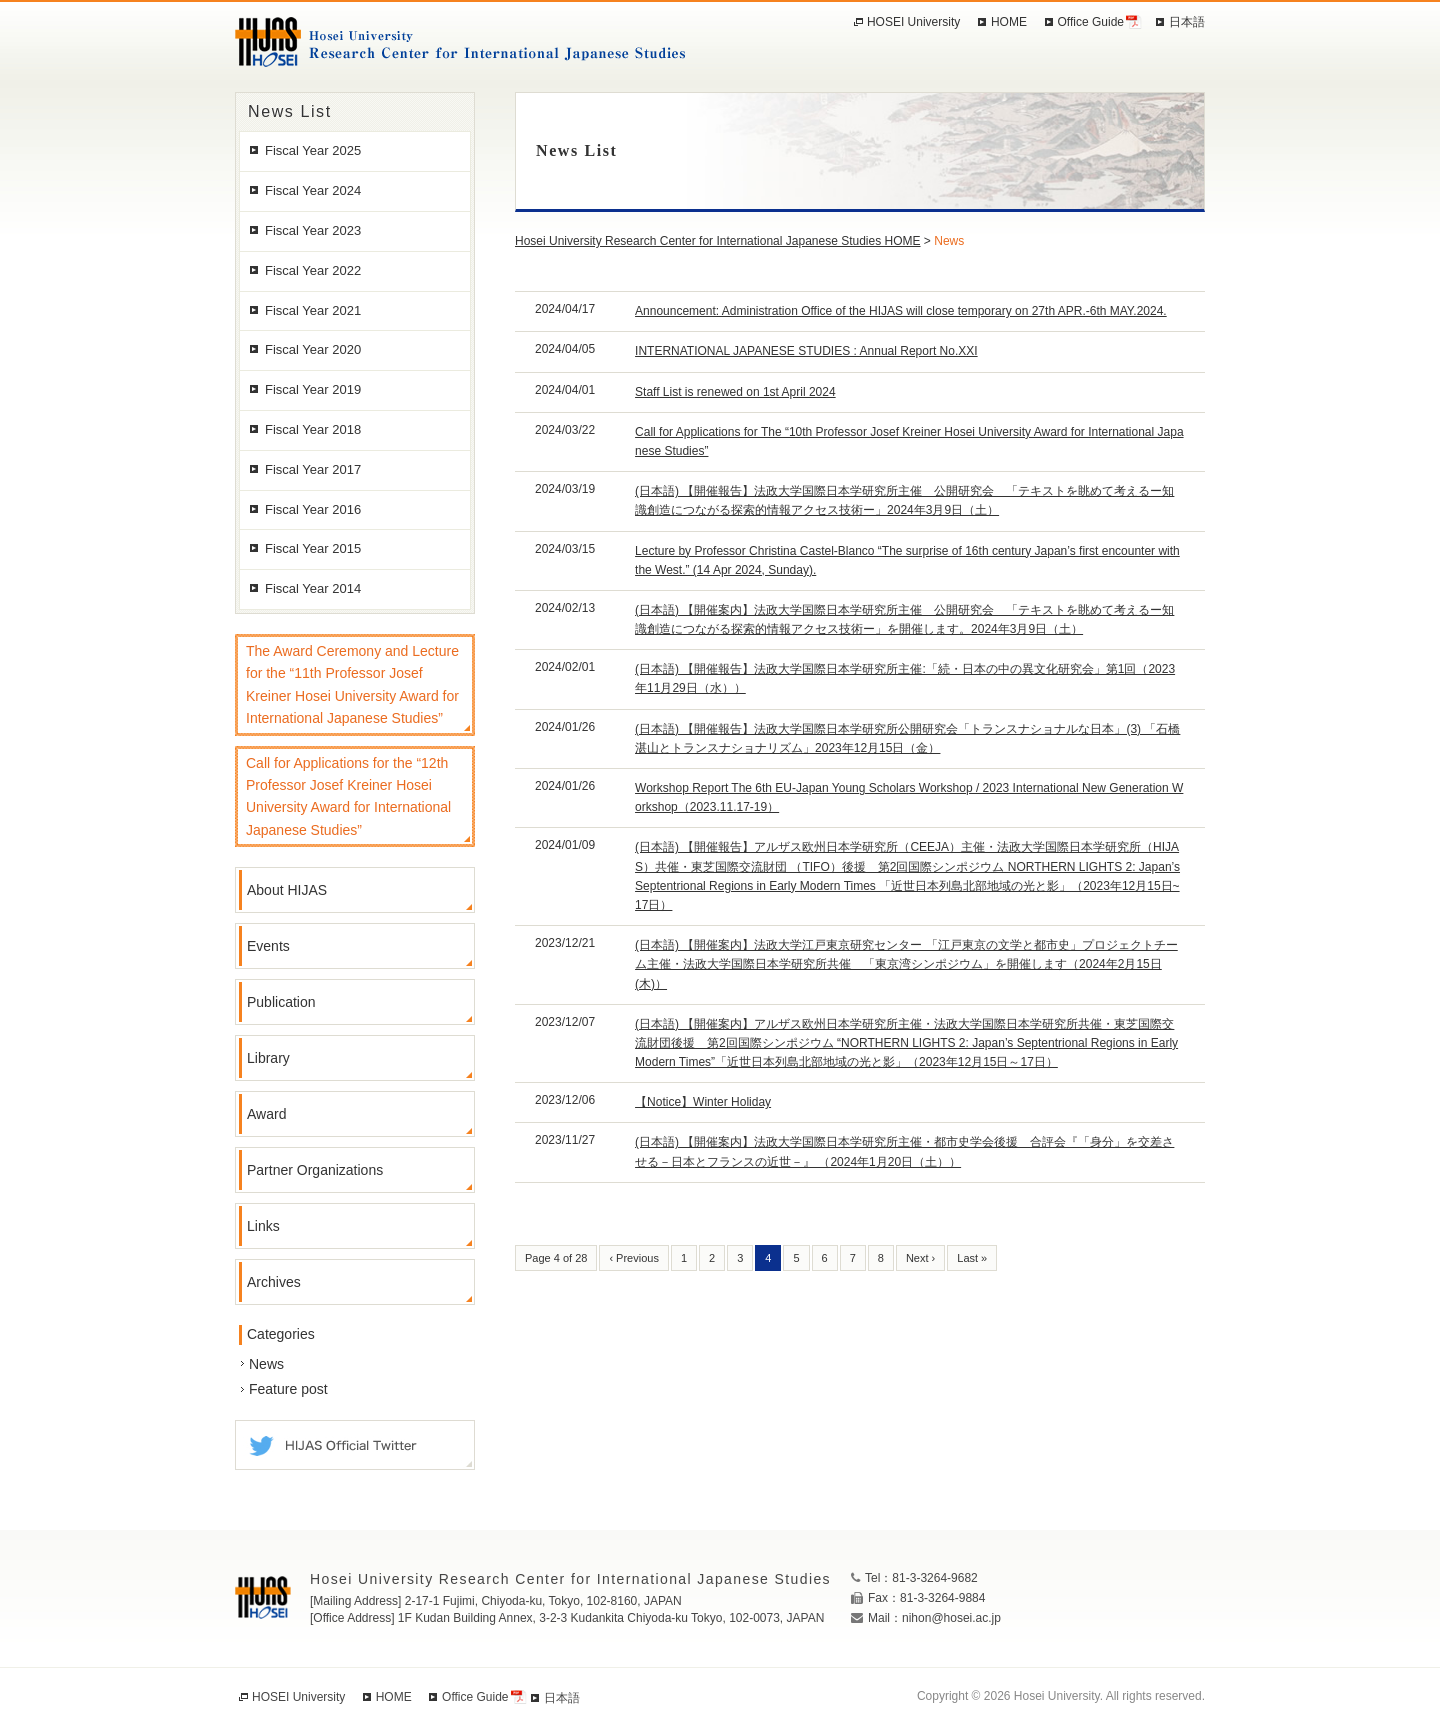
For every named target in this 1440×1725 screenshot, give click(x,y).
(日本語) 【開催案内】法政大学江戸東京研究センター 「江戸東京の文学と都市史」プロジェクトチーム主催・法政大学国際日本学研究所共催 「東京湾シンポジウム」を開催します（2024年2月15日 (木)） (906, 964)
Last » (972, 1258)
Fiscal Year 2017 (313, 469)
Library (268, 1058)
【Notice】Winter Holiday (703, 1102)
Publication (281, 1002)
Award (266, 1114)
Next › (920, 1258)
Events (268, 946)
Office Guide (1091, 22)
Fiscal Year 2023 (313, 230)
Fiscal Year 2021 (313, 310)
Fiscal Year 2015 (313, 548)
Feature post (288, 1389)
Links (263, 1226)
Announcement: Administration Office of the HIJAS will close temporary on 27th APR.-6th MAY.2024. (901, 311)
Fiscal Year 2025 (313, 150)
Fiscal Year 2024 (313, 190)
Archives (274, 1282)
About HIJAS (287, 890)
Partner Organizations (315, 1170)
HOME (1009, 22)
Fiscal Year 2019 (313, 389)
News (266, 1364)
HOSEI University (913, 22)
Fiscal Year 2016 (313, 509)
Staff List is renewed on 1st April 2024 (735, 392)
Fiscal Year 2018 (313, 429)
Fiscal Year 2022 (313, 270)
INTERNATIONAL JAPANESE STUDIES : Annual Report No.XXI (806, 351)
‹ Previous (634, 1258)
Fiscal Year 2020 (313, 349)
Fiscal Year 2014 (313, 588)
